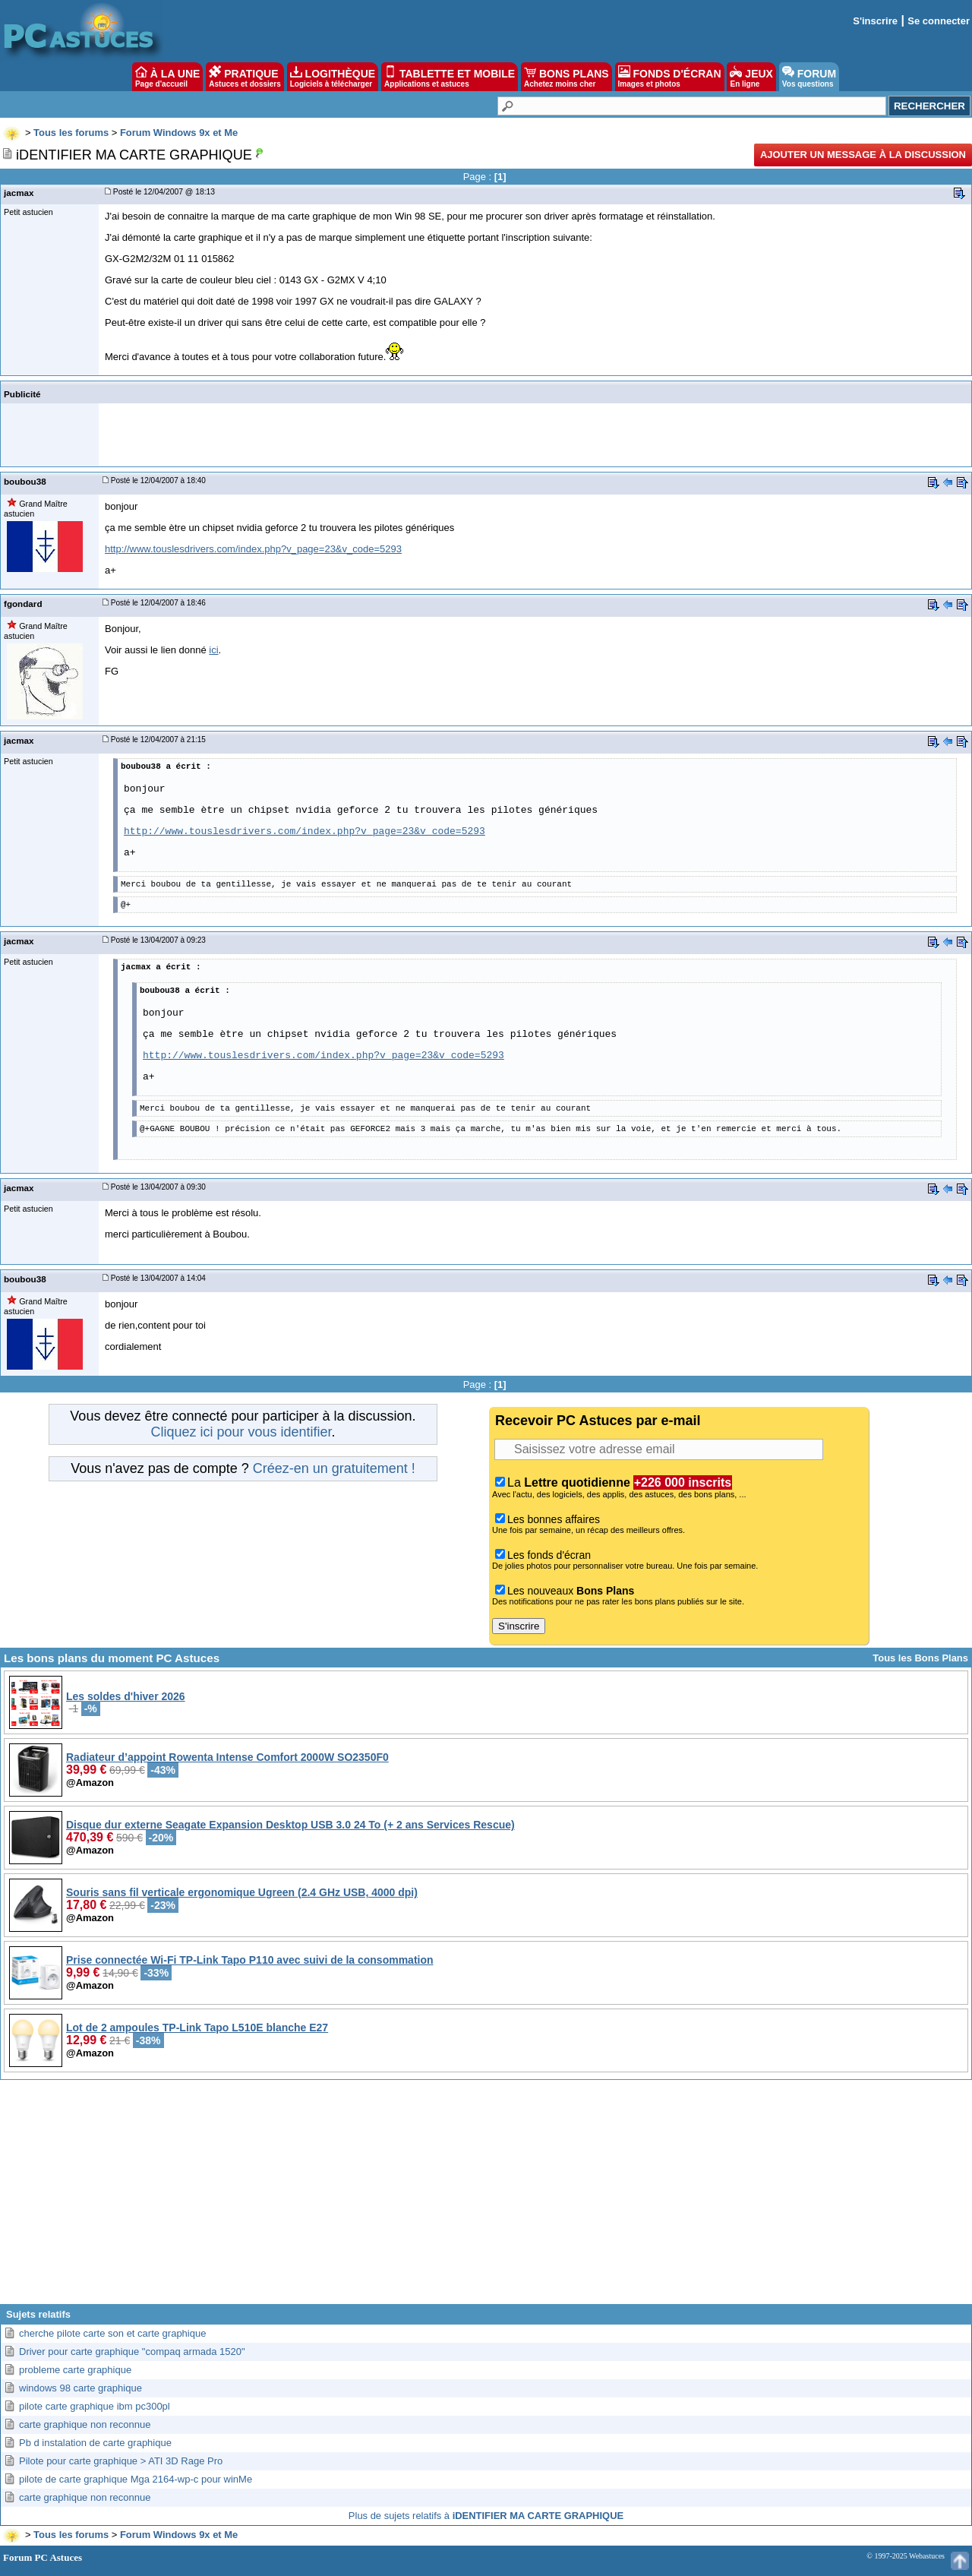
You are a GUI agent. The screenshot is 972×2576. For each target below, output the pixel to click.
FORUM (809, 76)
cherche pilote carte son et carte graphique (112, 2333)
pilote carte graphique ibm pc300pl (94, 2406)
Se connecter (938, 21)
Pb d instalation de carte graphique (95, 2442)
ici (213, 650)
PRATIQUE (245, 76)
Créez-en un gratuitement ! (334, 1468)
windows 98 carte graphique (80, 2388)
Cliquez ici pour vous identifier (240, 1432)
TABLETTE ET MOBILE (449, 76)
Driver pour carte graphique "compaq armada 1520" (132, 2351)
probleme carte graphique (75, 2369)
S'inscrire (875, 21)
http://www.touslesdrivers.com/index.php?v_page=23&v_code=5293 (253, 549)
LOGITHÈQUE (332, 76)
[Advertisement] (486, 2197)
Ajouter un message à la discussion (863, 154)
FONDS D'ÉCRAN (669, 76)
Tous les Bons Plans (920, 1658)
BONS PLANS (566, 76)
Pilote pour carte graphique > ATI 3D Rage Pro (120, 2461)
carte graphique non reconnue (84, 2424)
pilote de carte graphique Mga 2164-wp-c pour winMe (135, 2479)
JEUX (751, 76)
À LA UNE (167, 76)
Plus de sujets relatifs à (486, 2515)
